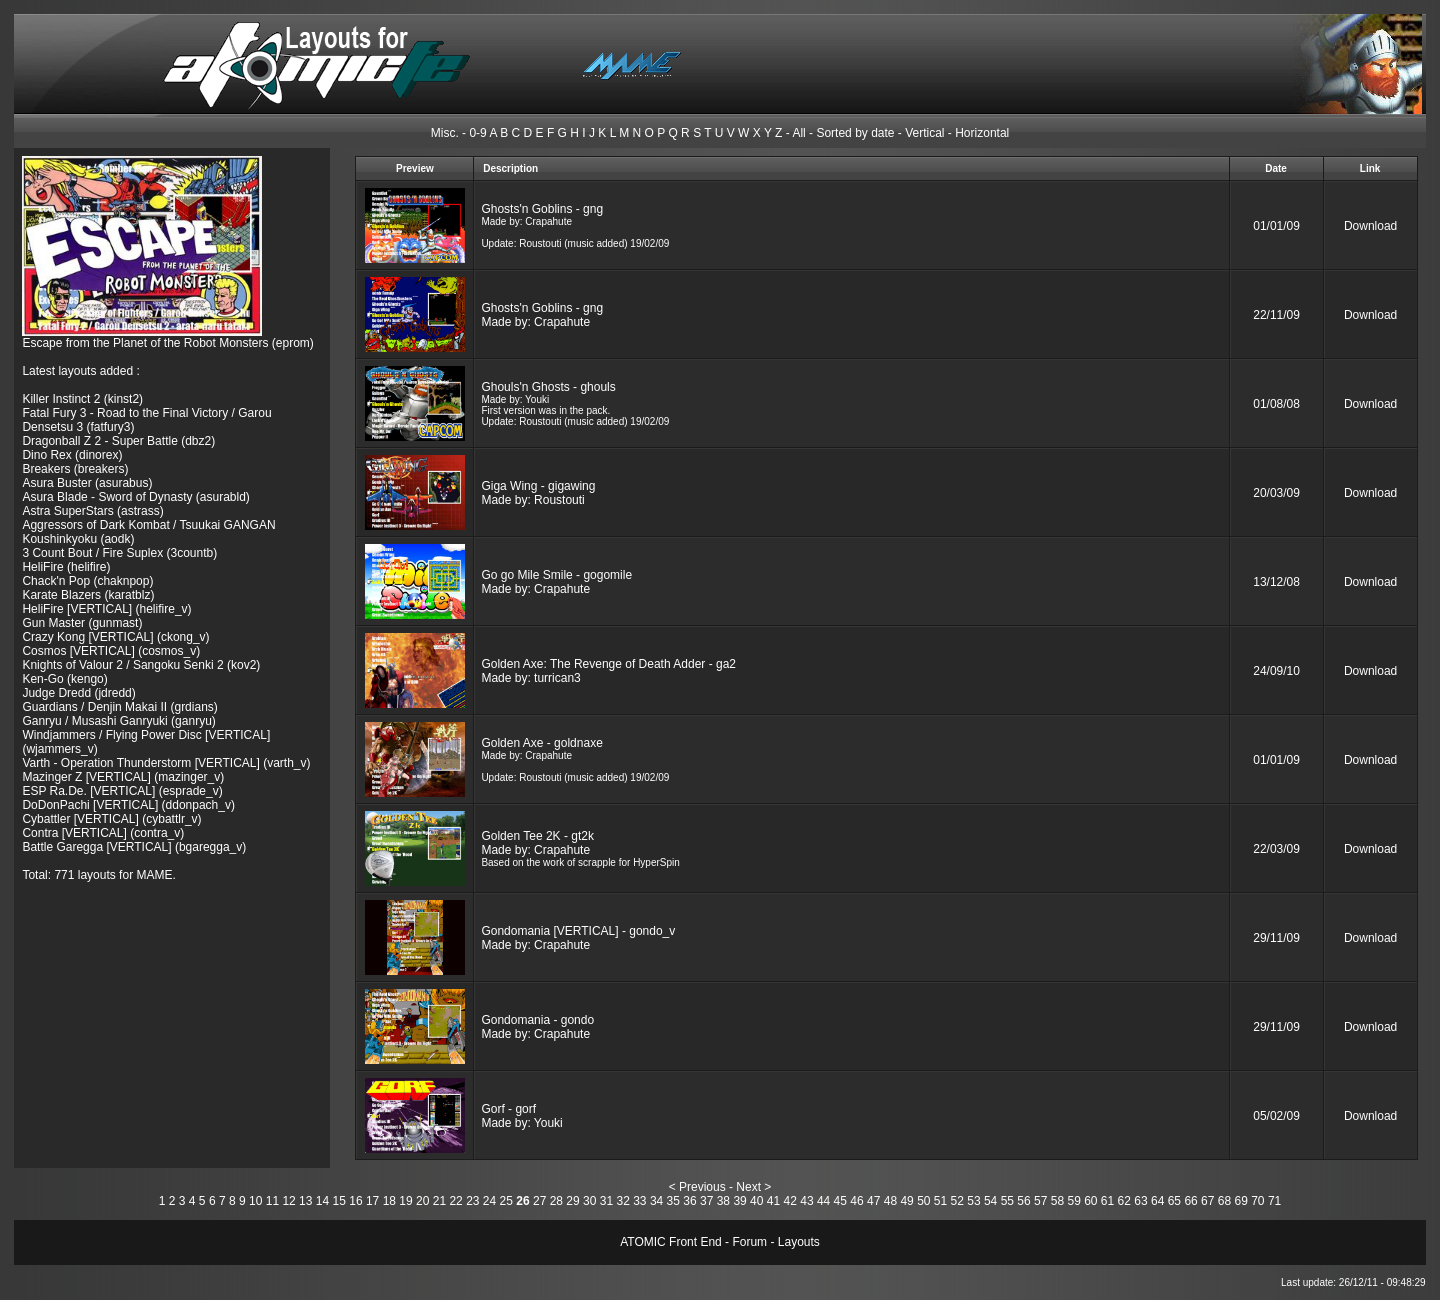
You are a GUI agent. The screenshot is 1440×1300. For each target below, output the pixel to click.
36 (689, 1201)
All (798, 133)
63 (1140, 1201)
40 (756, 1201)
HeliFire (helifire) (66, 567)
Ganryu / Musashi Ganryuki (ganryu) (118, 721)
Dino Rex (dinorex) (72, 455)
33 (639, 1201)
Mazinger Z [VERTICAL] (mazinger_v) (123, 777)
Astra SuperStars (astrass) (92, 511)
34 (656, 1201)
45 (840, 1201)
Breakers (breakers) (75, 469)
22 (455, 1201)
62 (1124, 1201)
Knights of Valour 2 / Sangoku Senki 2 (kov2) (141, 665)
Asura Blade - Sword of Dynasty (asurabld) (135, 497)
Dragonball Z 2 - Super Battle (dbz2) (118, 441)
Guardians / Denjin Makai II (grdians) (119, 707)
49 (906, 1201)
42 (790, 1201)
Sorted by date (855, 133)
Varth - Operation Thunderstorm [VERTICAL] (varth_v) (166, 763)
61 (1107, 1201)
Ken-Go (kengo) (64, 679)
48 (890, 1201)
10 (255, 1201)
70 (1257, 1201)
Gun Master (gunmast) (82, 623)
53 (973, 1201)
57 (1040, 1201)
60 (1090, 1201)
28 (556, 1201)
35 (673, 1201)
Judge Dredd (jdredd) (78, 693)
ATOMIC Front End (671, 1242)
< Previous (697, 1187)
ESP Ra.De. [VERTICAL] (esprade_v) (122, 791)
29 (572, 1201)
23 (472, 1201)
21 (439, 1201)
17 (372, 1201)
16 (355, 1201)
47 (873, 1201)
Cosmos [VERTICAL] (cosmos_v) (111, 651)
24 (489, 1201)
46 (856, 1201)
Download (1370, 226)
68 (1224, 1201)
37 (706, 1201)
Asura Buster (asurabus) (87, 483)
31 (606, 1201)
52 (957, 1201)
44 (823, 1201)
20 (422, 1201)
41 (773, 1201)
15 (339, 1201)
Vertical (924, 133)
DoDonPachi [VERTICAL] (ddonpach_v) (128, 805)
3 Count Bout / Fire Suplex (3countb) (119, 553)
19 (405, 1201)
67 (1207, 1201)
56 (1023, 1201)
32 (622, 1201)
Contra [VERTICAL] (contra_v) (103, 833)
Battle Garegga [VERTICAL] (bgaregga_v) (134, 847)
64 (1157, 1201)
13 (305, 1201)
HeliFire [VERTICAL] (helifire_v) (106, 609)
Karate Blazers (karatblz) (88, 595)
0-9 (477, 133)
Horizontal (982, 133)
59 (1073, 1201)
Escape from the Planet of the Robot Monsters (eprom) (167, 343)
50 (923, 1201)
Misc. (445, 133)
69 (1240, 1201)
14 (322, 1201)
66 (1190, 1201)
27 (539, 1201)
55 (1007, 1201)
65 (1174, 1201)
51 (940, 1201)
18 (389, 1201)
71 (1274, 1201)
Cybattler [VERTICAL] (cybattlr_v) (111, 819)
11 (272, 1201)
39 (739, 1201)
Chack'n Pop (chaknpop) (87, 581)
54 (990, 1201)
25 (506, 1201)
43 (806, 1201)
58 (1057, 1201)
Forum (749, 1242)
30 (589, 1201)
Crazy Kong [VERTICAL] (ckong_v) (115, 637)
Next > (753, 1187)
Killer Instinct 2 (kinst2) (82, 399)
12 (288, 1201)
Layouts (799, 1242)
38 (723, 1201)
